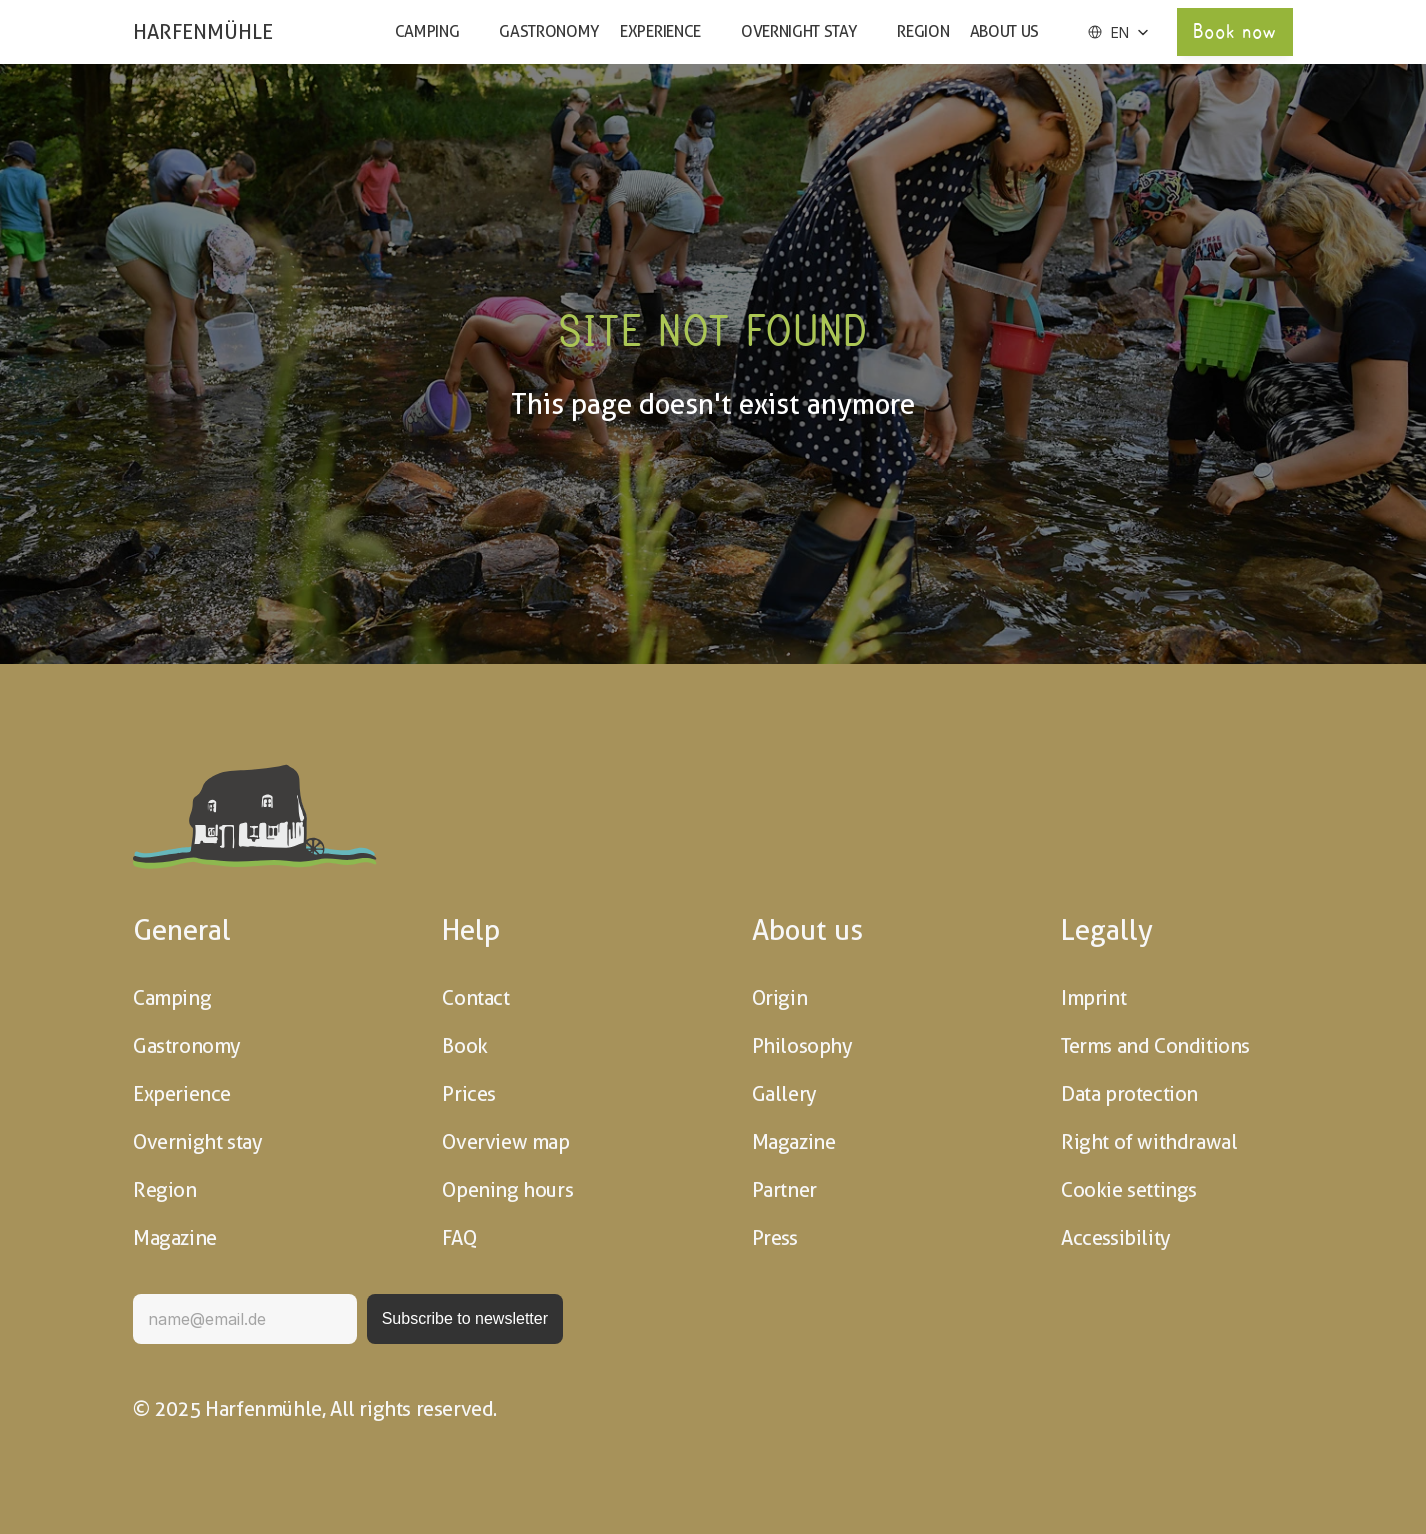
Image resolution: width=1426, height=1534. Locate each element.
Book (464, 1046)
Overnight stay (799, 31)
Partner (784, 1190)
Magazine (175, 1238)
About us (1004, 31)
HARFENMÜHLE (203, 32)
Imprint (1093, 998)
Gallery (784, 1094)
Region (923, 31)
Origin (780, 998)
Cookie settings (1129, 1190)
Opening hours (507, 1190)
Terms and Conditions (1155, 1046)
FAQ (459, 1238)
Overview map (505, 1142)
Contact (475, 998)
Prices (469, 1094)
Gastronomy (549, 31)
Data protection (1129, 1094)
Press (775, 1238)
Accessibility (1116, 1238)
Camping (427, 31)
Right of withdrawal (1149, 1142)
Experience (660, 31)
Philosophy (802, 1046)
